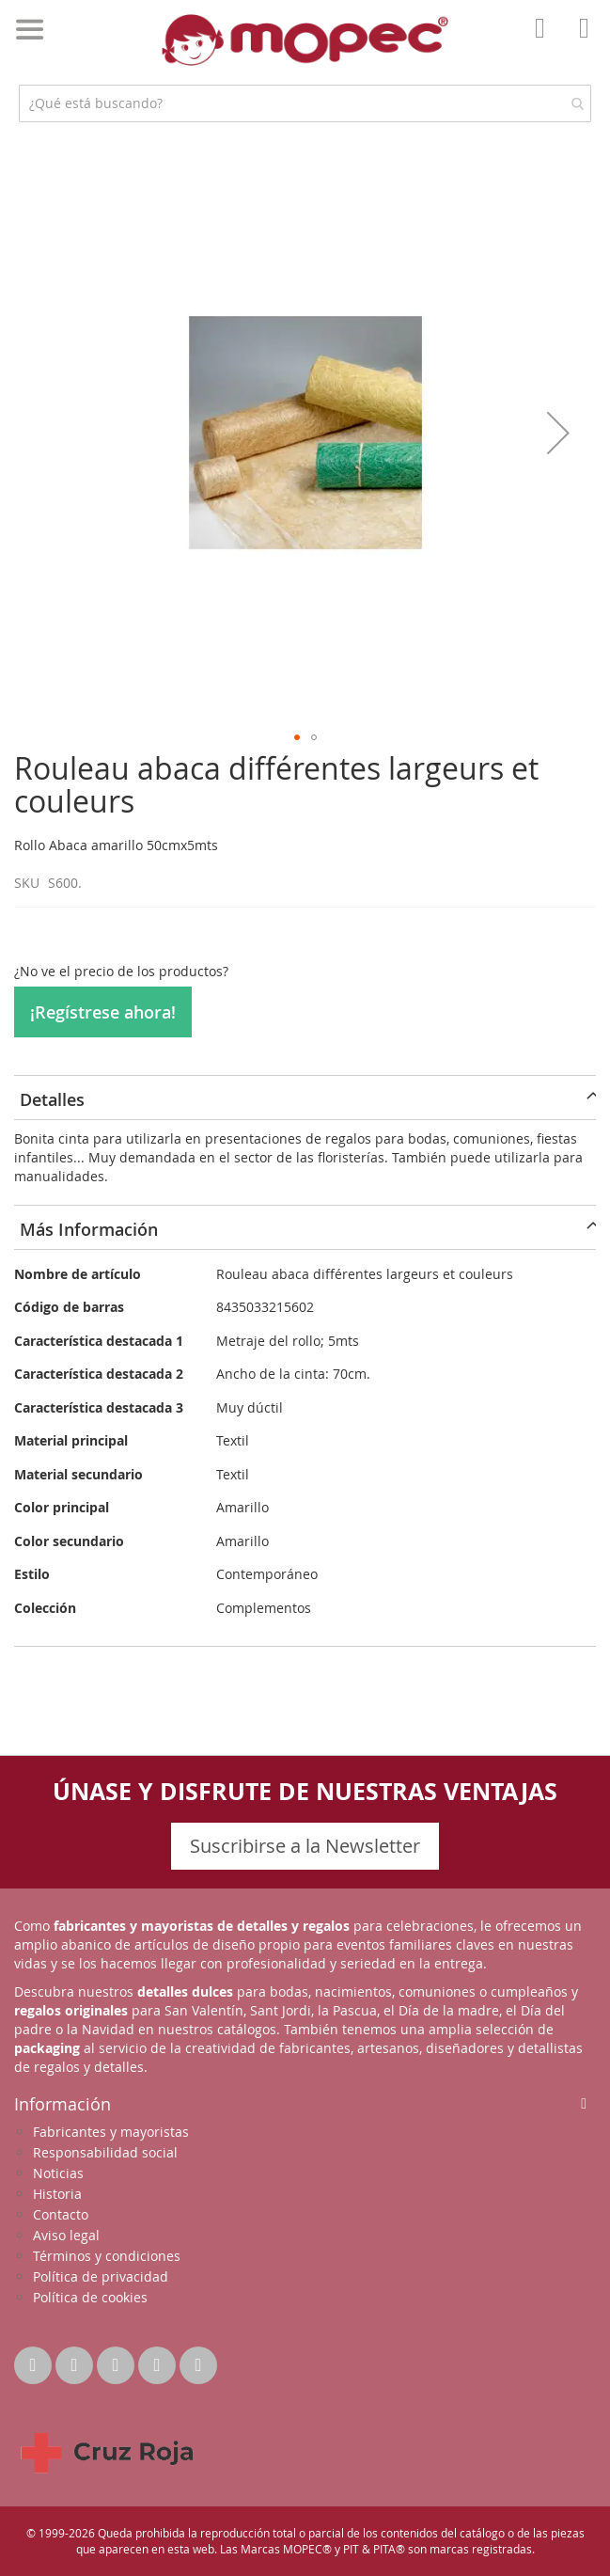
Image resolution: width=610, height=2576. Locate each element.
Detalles (52, 1099)
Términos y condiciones (106, 2256)
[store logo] (305, 40)
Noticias (58, 2173)
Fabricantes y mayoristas (111, 2132)
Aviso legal (66, 2235)
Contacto (60, 2214)
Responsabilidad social (105, 2152)
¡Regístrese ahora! (103, 1012)
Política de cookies (90, 2297)
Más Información (89, 1229)
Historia (57, 2194)
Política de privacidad (100, 2276)
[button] (558, 432)
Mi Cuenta (545, 41)
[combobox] (305, 103)
